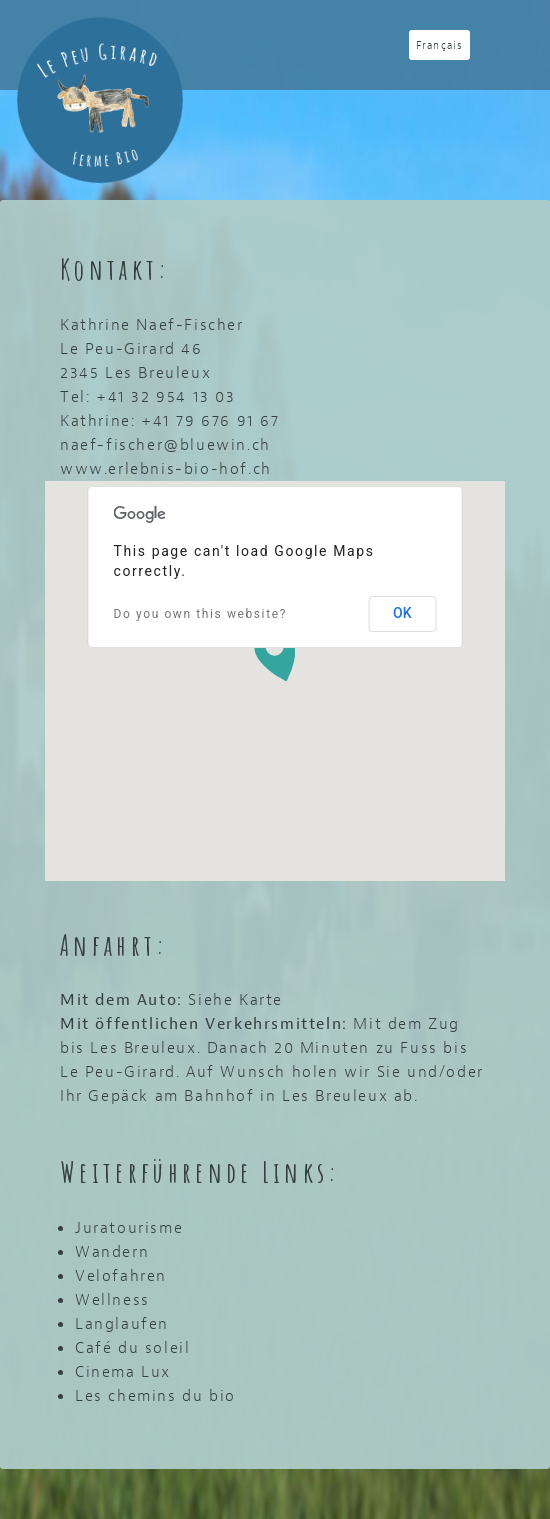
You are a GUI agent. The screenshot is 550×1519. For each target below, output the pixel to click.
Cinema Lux (123, 1371)
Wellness (112, 1299)
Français (439, 45)
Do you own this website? (200, 614)
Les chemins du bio (155, 1395)
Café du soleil (132, 1347)
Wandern (112, 1251)
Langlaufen (122, 1323)
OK (402, 613)
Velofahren (121, 1275)
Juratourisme (129, 1227)
